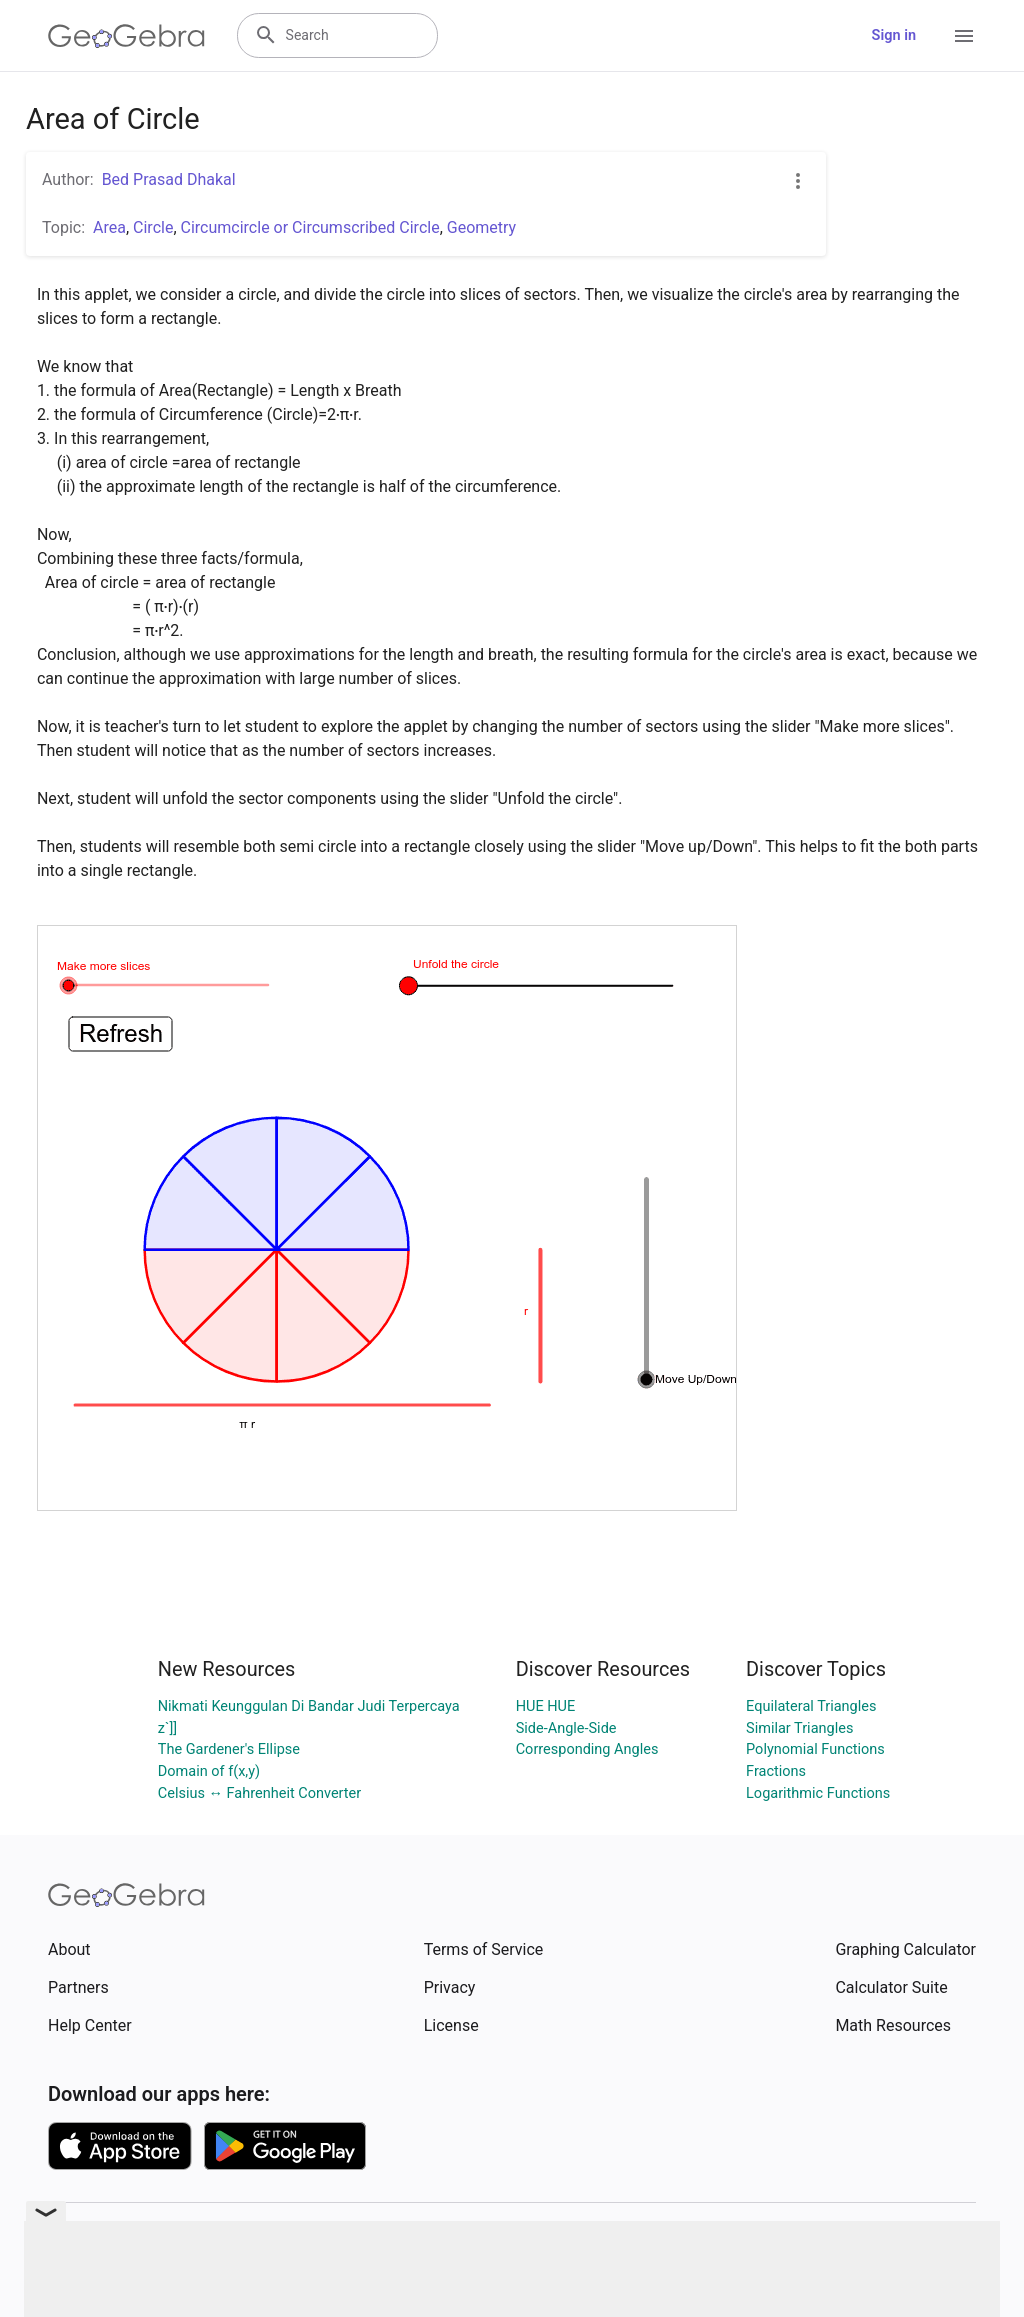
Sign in (894, 35)
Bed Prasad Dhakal (169, 179)
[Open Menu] (964, 36)
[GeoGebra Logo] (126, 36)
